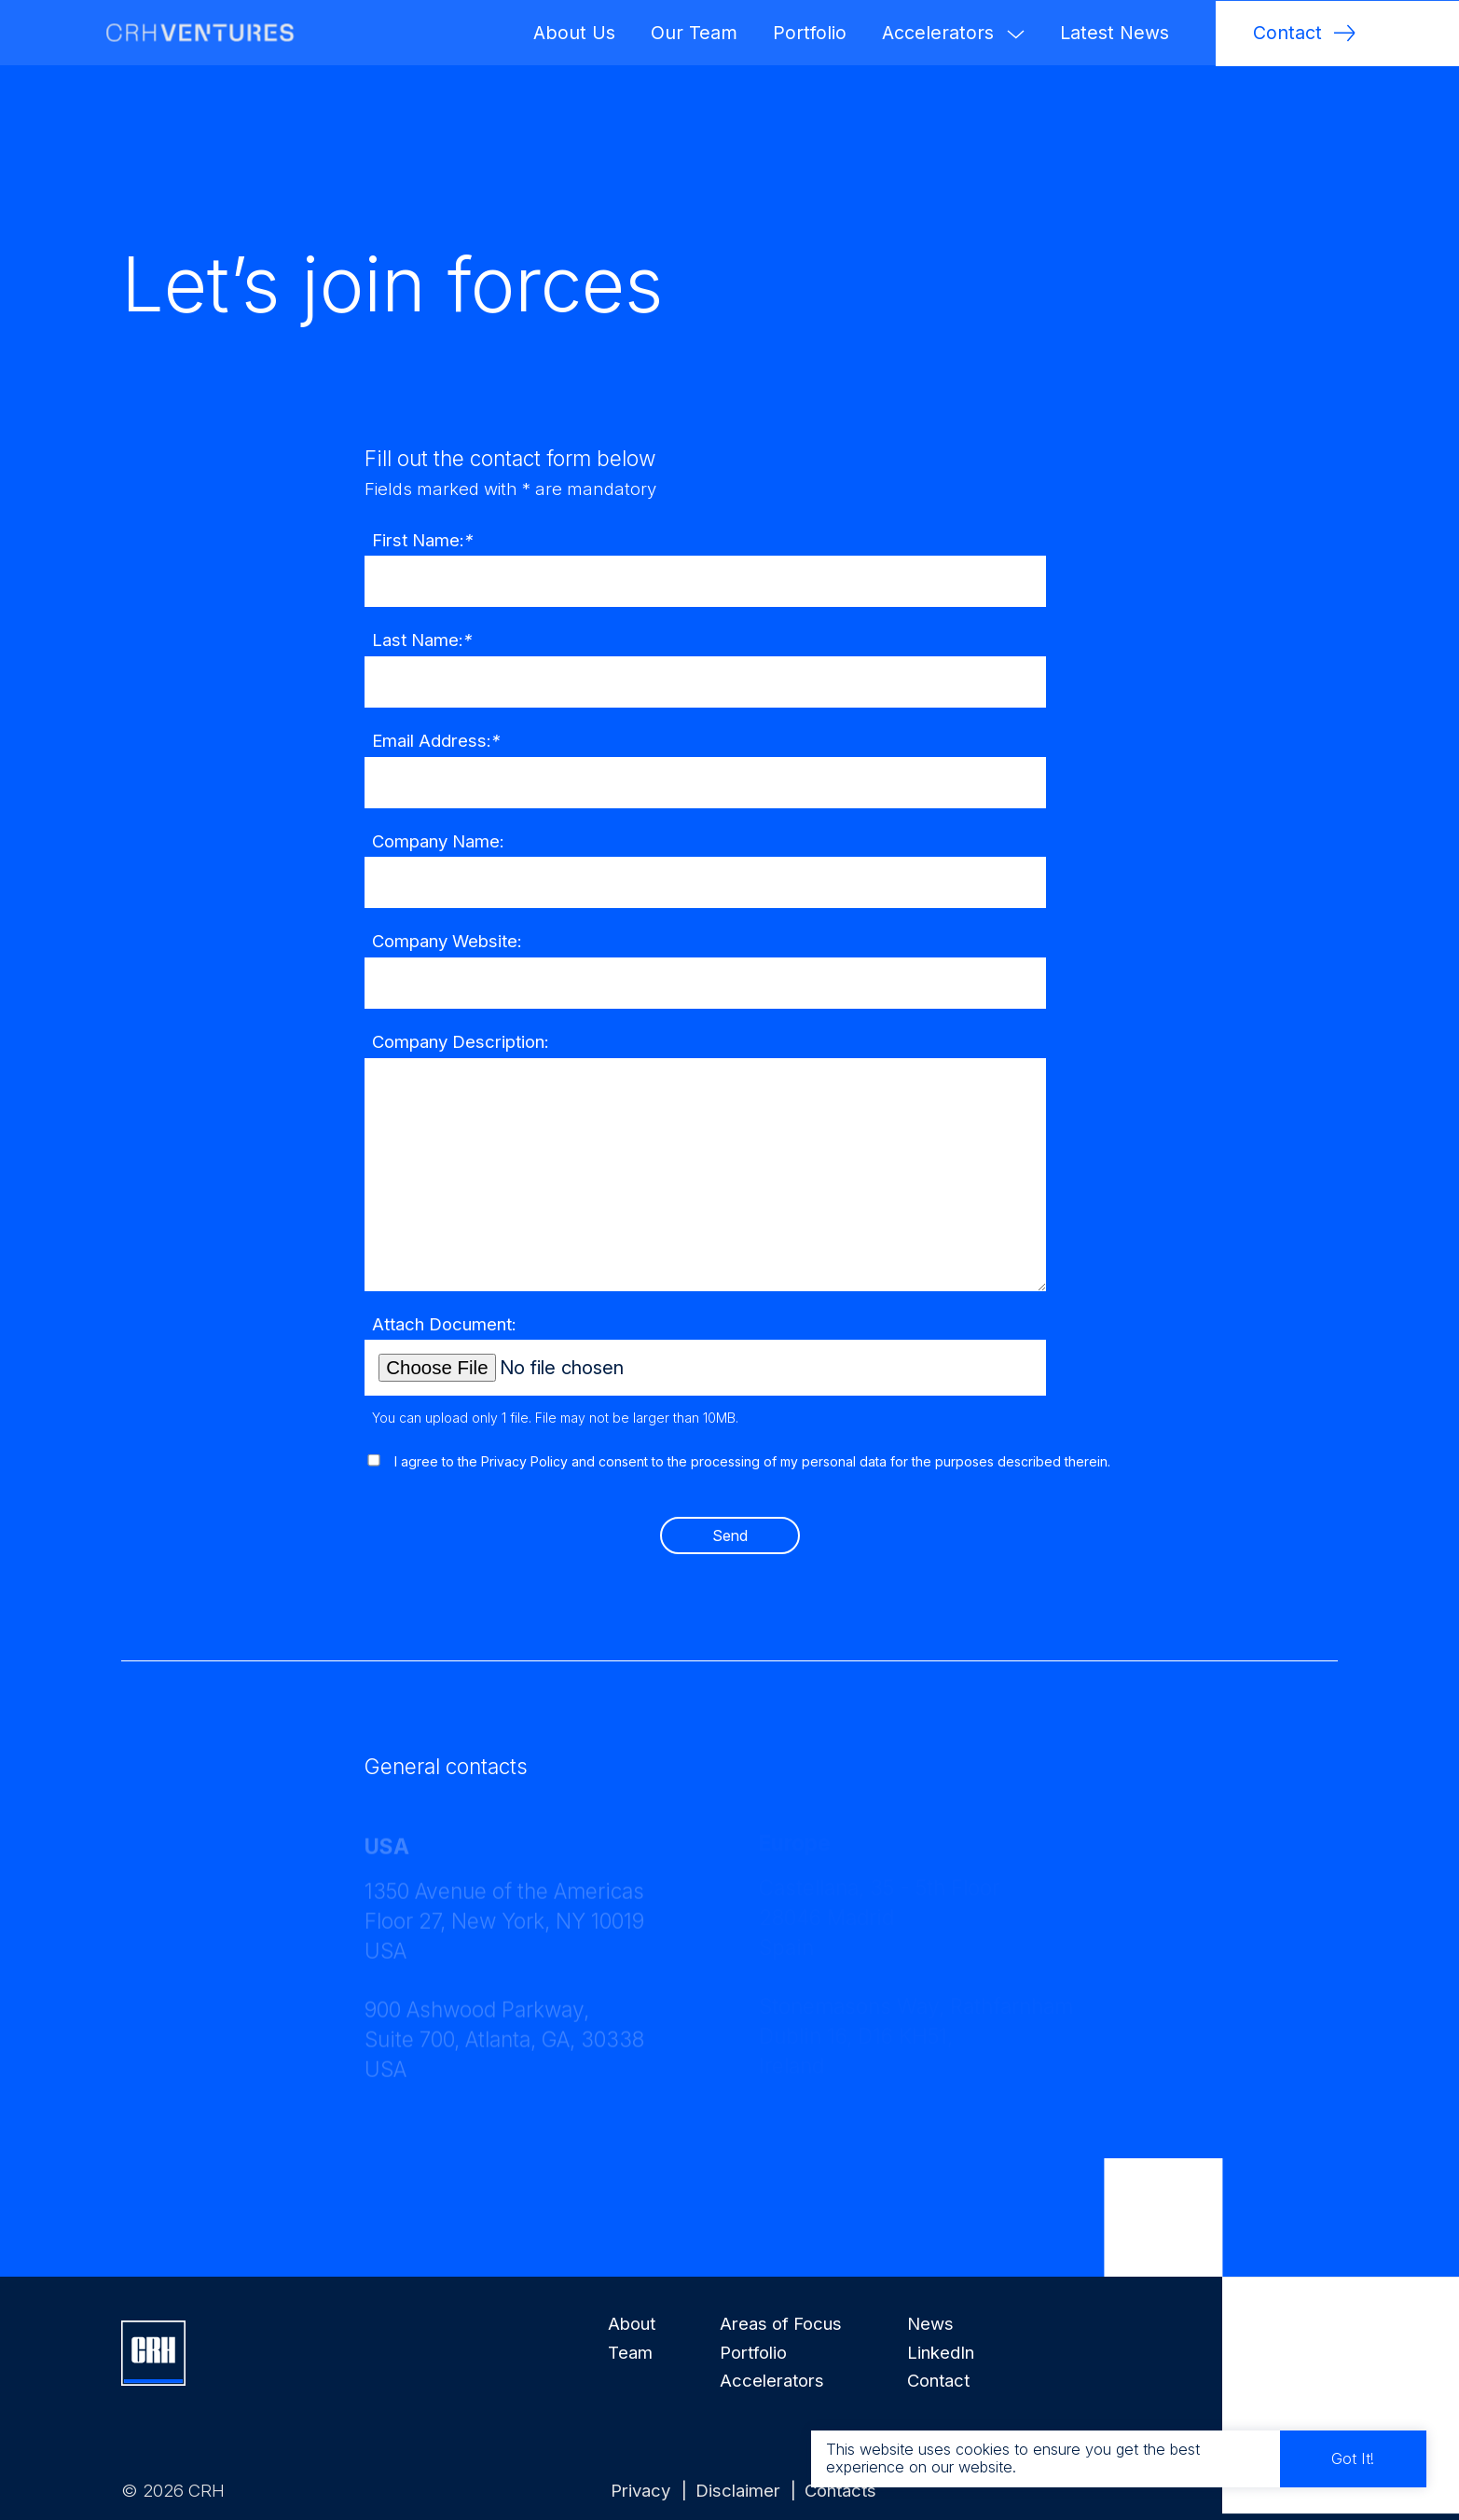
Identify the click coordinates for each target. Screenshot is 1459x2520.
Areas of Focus (781, 2323)
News (930, 2323)
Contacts (840, 2490)
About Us (574, 32)
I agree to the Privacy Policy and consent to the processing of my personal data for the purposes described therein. (752, 1478)
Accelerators (953, 32)
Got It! (1359, 2453)
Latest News (1114, 32)
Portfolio (809, 32)
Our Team (694, 32)
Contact (938, 2380)
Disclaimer (740, 2490)
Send (729, 1551)
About (631, 2323)
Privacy (643, 2490)
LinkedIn (940, 2352)
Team (630, 2352)
